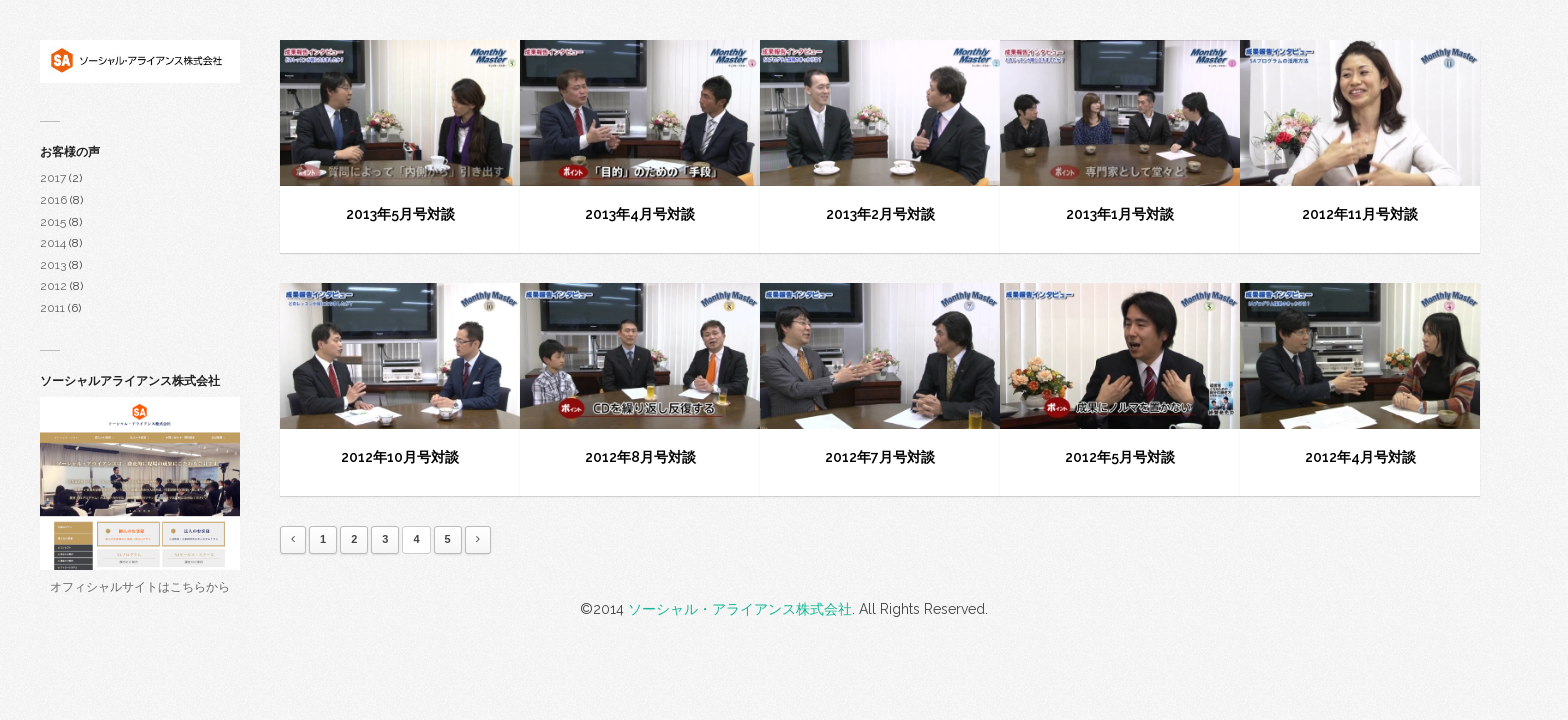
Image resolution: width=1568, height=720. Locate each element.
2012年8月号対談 (640, 457)
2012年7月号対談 (880, 457)
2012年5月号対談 (1120, 457)
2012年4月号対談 (1360, 457)
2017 (53, 178)
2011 (52, 308)
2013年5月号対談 (400, 214)
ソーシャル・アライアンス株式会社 (740, 609)
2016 (53, 200)
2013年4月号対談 (640, 214)
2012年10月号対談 (400, 457)
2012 (53, 286)
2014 (53, 243)
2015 (53, 222)
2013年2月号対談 (880, 214)
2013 (53, 265)
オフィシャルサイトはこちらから (140, 587)
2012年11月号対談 (1360, 214)
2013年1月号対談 (1120, 214)
